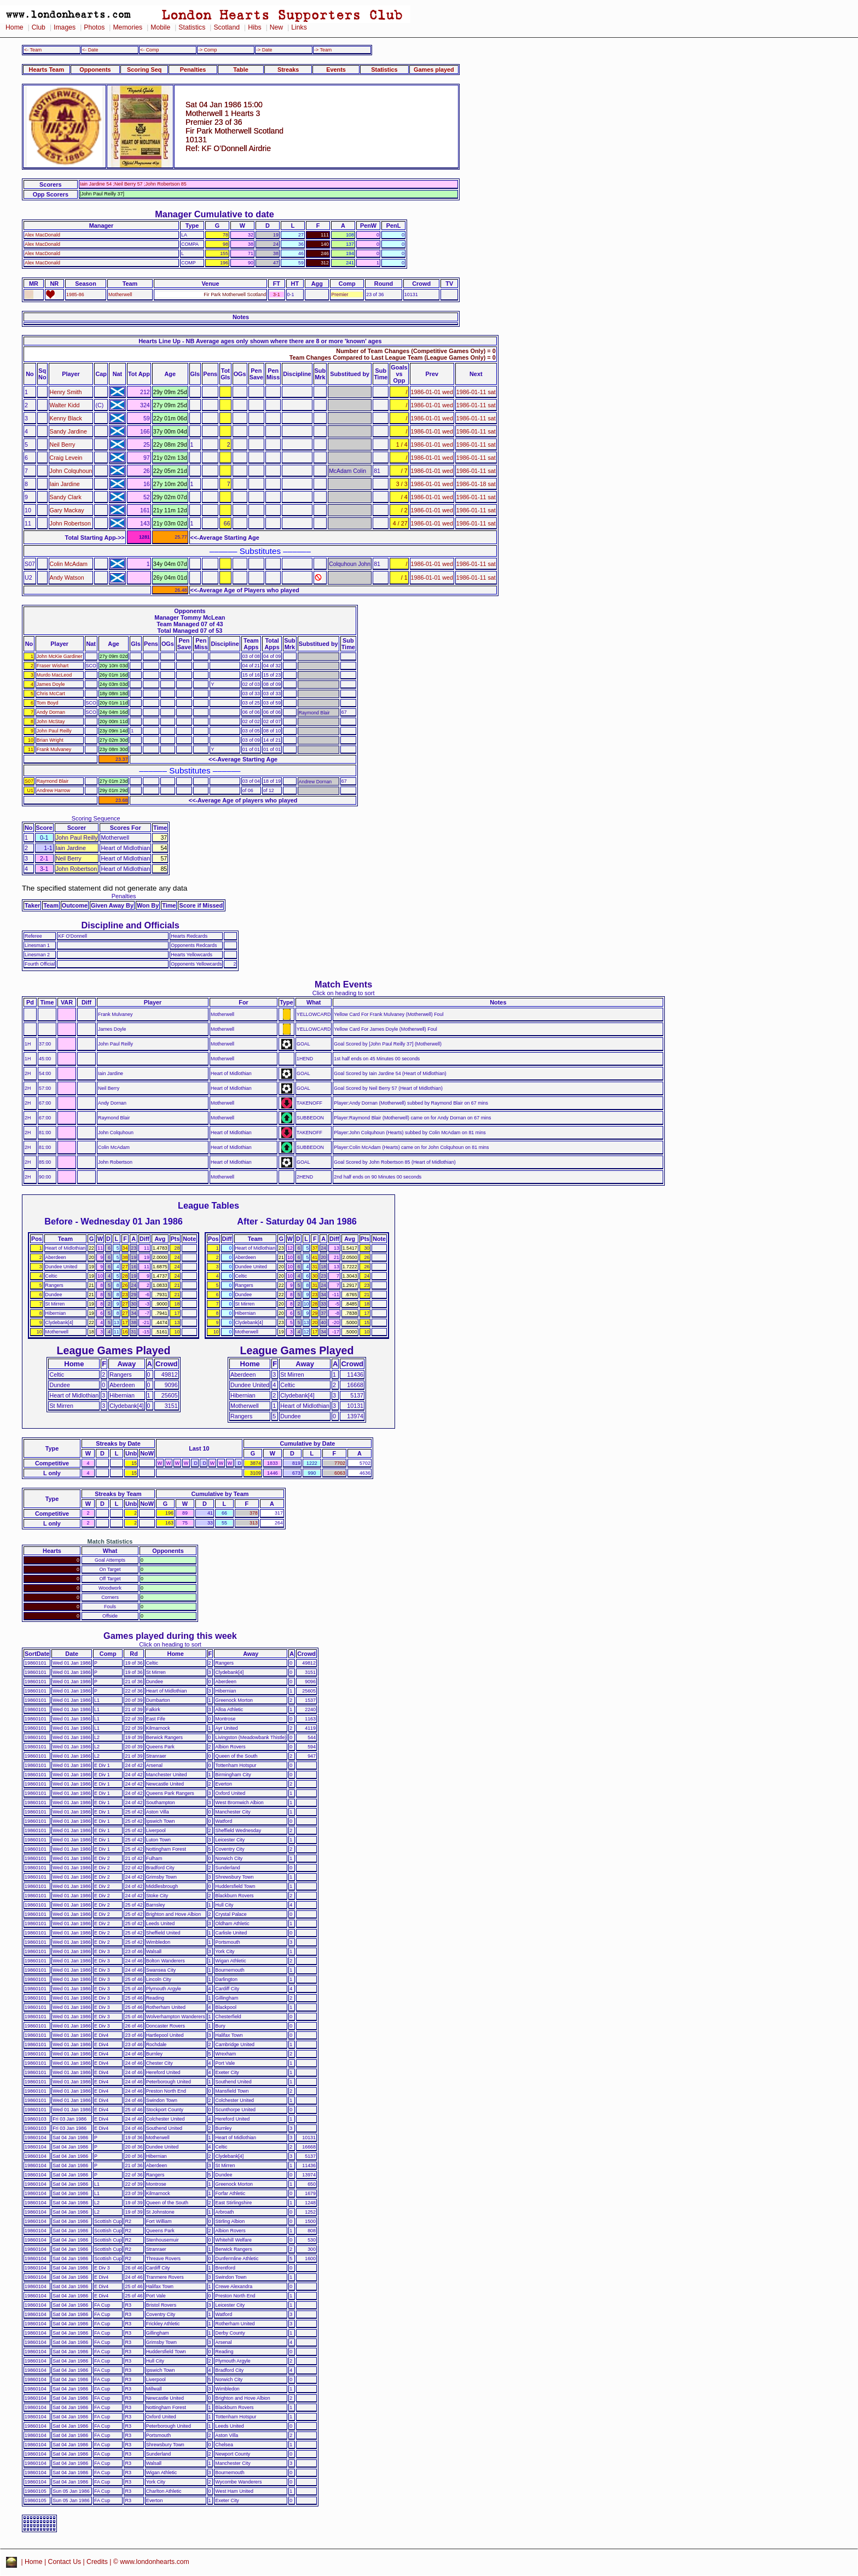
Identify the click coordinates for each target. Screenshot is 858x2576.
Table (240, 69)
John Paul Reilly (54, 730)
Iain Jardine (65, 484)
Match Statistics (110, 1541)
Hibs (254, 27)
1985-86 (75, 294)
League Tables (208, 1205)
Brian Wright (50, 740)
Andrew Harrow (53, 790)
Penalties (193, 69)
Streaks (288, 69)
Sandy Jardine (68, 431)
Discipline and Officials (130, 925)
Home (14, 27)
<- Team (33, 50)
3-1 (276, 294)
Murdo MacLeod (54, 675)
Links (299, 27)
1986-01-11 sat (476, 392)
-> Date (264, 50)
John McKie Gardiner (60, 656)
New (276, 27)
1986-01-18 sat (476, 484)
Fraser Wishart (52, 665)
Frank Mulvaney (54, 749)
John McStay (51, 721)
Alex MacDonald (42, 235)
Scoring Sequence (96, 818)
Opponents (95, 69)
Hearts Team (46, 69)
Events (336, 69)
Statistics (191, 27)
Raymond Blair (52, 781)
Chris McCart (51, 693)
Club (38, 27)
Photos (94, 27)
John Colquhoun (71, 470)
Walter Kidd (65, 405)
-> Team (323, 50)
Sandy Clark (66, 497)
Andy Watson (67, 577)
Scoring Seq (144, 69)
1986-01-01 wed (432, 392)
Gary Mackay (67, 510)
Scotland (226, 27)
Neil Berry (63, 444)
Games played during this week (170, 1636)
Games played (434, 69)
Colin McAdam (69, 564)
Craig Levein (66, 457)
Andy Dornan (51, 712)
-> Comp (207, 50)
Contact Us (65, 2562)
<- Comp (149, 50)
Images (65, 27)
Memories (127, 27)
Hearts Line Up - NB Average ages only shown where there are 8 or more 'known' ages (259, 341)
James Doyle (51, 684)
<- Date (90, 50)
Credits (97, 2562)
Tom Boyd (48, 703)
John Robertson (70, 523)
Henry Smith (66, 392)
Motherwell (120, 294)
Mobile (160, 27)
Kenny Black (66, 418)
